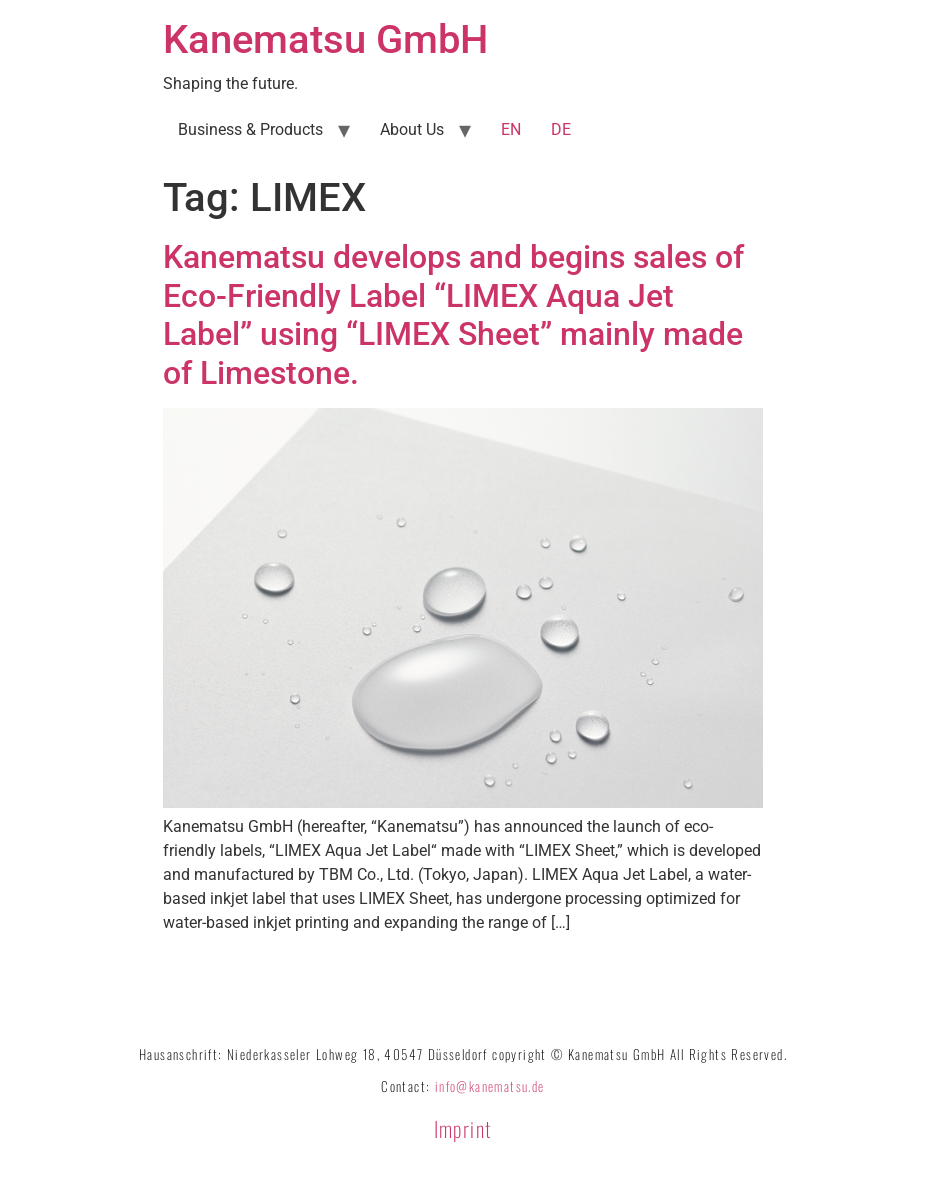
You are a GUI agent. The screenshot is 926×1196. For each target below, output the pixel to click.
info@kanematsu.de (490, 1086)
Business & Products (250, 129)
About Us (412, 129)
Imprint (463, 1128)
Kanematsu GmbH (325, 39)
